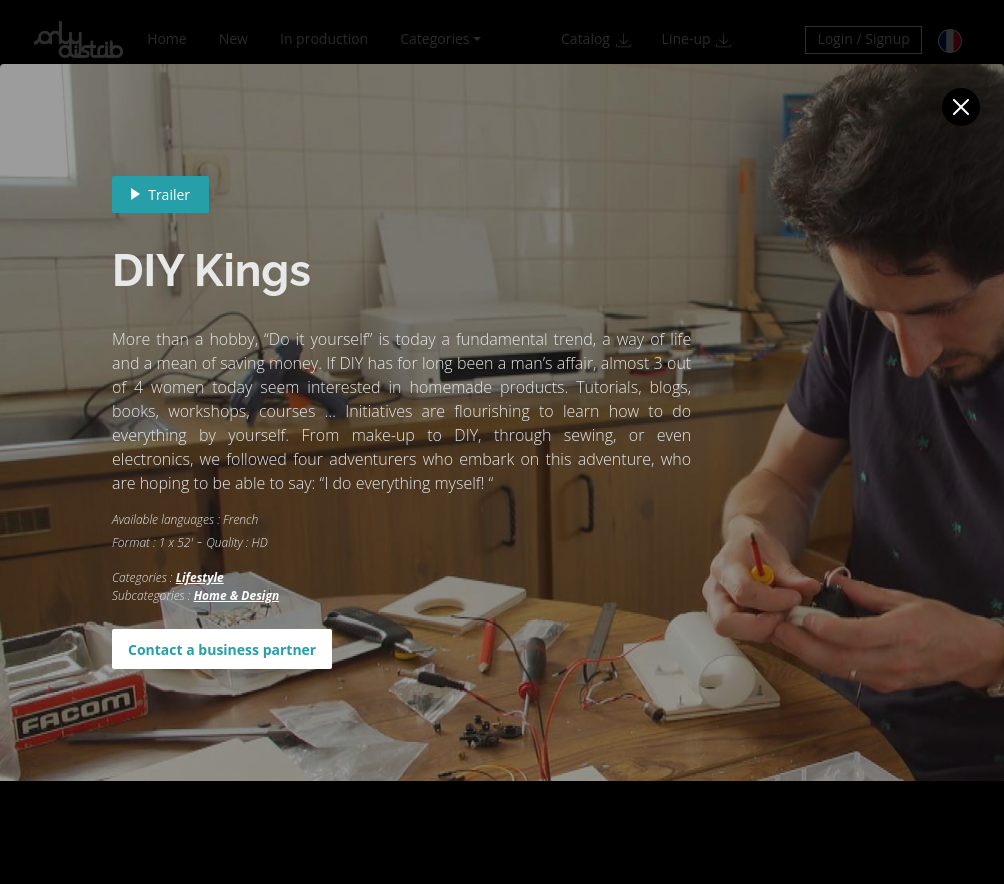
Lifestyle (200, 577)
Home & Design (236, 595)
